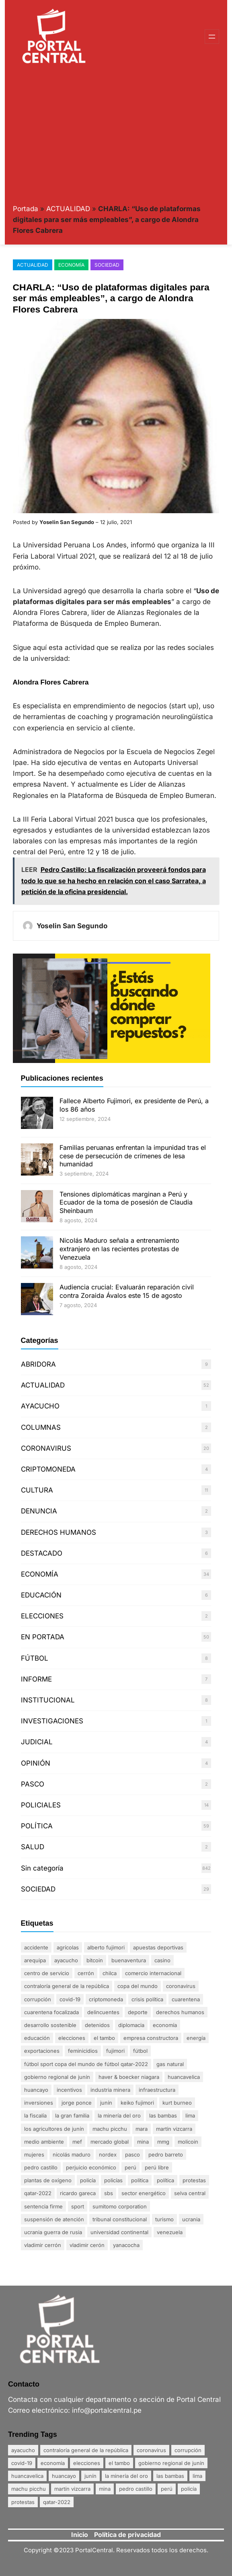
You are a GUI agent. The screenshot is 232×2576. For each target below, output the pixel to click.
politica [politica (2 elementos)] (139, 2180)
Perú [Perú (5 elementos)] (130, 2167)
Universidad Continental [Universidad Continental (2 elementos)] (119, 2232)
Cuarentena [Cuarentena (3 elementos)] (186, 1999)
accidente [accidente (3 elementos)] (36, 1947)
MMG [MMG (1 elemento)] (163, 2141)
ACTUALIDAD (68, 209)
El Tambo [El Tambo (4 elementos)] (104, 2038)
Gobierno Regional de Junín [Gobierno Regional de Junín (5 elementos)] (57, 2077)
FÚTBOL (34, 1658)
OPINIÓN (35, 1763)
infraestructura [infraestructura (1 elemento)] (157, 2090)
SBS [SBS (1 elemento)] (108, 2193)
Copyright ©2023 (49, 2550)
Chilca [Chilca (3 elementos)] (110, 1973)
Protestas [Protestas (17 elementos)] (194, 2180)
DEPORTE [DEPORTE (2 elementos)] (138, 2012)
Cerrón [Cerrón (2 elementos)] (86, 1973)
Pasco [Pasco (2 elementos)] (132, 2154)
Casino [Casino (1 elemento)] (162, 1960)
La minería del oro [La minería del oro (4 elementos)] (119, 2115)
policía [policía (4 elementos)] (88, 2180)
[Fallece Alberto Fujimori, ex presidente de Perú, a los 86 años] (37, 1114)
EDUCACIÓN (41, 1595)
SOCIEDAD (106, 265)
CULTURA (37, 1490)
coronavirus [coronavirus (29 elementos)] (180, 1986)
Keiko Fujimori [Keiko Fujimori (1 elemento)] (137, 2102)
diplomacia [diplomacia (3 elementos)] (131, 2025)
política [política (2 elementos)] (165, 2180)
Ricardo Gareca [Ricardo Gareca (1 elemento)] (78, 2193)
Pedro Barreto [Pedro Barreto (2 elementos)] (165, 2154)
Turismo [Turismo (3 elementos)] (164, 2219)
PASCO (32, 1784)
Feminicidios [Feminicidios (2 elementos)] (83, 2051)
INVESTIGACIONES (52, 1721)
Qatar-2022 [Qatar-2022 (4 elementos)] (37, 2193)
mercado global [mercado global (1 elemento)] (109, 2141)
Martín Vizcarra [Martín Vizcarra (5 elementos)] (174, 2129)
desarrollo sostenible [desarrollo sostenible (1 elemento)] (50, 2025)
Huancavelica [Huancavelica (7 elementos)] (184, 2077)
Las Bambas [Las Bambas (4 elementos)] (163, 2115)
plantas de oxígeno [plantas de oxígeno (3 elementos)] (48, 2180)
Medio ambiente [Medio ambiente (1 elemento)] (44, 2141)
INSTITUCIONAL (48, 1700)
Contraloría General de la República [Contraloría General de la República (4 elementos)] (66, 1986)
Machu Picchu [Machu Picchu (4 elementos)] (109, 2129)
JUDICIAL (37, 1742)
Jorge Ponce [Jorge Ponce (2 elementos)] (77, 2102)
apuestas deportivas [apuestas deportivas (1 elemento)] (158, 1947)
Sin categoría (42, 1868)
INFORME (36, 1679)
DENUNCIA (39, 1511)
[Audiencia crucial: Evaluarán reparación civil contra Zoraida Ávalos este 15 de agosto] (37, 1300)
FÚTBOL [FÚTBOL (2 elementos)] (140, 2051)
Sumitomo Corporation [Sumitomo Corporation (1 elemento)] (119, 2206)
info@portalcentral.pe (107, 2410)
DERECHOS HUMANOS (58, 1532)
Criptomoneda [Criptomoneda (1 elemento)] (106, 1999)
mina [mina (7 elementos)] (143, 2141)
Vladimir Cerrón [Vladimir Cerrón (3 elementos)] (42, 2245)
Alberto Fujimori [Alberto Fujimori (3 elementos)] (106, 1947)
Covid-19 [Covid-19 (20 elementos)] (70, 1999)
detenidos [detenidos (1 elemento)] (97, 2025)
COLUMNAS (41, 1427)
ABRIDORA (38, 1364)
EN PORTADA (42, 1637)
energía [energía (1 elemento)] (196, 2038)
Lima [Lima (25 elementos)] (190, 2115)
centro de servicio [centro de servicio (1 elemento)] (46, 1973)
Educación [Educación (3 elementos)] (37, 2038)
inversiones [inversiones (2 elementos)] (38, 2102)
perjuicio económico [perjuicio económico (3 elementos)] (91, 2167)
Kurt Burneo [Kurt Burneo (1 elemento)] (177, 2102)
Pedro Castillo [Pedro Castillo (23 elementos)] (40, 2167)
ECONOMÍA (71, 265)
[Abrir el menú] (212, 36)
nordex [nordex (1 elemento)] (108, 2154)
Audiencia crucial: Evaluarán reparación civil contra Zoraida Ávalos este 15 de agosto (127, 1291)
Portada (25, 209)
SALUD (32, 1847)
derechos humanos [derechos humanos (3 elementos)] (180, 2012)
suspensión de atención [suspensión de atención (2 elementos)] (54, 2219)
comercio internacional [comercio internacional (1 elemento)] (153, 1973)
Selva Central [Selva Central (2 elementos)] (189, 2193)
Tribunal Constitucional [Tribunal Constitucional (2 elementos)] (119, 2219)
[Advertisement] (116, 134)
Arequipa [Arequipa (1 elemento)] (35, 1960)
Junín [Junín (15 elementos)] (106, 2102)
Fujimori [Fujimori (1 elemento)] (115, 2051)
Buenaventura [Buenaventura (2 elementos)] (128, 1960)
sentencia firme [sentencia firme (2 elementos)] (43, 2206)
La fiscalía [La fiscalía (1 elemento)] (35, 2115)
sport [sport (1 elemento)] (77, 2206)
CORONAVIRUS (46, 1448)
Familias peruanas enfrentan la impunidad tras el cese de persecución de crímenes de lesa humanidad (133, 1155)
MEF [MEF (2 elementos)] (77, 2141)
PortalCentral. (95, 2550)
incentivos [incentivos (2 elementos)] (69, 2090)
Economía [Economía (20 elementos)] (165, 2025)
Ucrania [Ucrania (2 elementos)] (191, 2219)
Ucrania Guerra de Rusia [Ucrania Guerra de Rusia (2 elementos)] (53, 2232)
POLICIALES (41, 1805)
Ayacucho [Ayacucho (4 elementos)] (66, 1960)
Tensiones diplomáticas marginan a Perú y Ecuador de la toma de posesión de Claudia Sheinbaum (126, 1202)
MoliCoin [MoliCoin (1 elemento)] (188, 2141)
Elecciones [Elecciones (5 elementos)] (71, 2038)
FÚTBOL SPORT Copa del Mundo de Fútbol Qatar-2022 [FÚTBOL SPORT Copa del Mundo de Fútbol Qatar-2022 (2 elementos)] (86, 2064)
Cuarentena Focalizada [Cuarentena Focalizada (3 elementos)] (51, 2012)
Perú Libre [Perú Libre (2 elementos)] (157, 2167)
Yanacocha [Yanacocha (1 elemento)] (126, 2245)
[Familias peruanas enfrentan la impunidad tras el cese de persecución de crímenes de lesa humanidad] (37, 1160)
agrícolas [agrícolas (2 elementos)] (68, 1947)
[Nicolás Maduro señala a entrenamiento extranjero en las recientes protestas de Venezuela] (37, 1253)
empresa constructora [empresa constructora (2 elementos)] (150, 2038)
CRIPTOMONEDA (48, 1469)
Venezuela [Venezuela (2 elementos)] (170, 2232)
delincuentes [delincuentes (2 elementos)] (103, 2012)
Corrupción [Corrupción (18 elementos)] (37, 1999)
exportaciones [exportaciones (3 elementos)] (42, 2051)
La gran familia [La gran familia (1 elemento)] (72, 2115)
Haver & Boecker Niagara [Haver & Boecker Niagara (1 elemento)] (129, 2077)
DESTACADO (41, 1553)
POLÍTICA (37, 1826)
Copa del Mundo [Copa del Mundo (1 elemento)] (137, 1986)
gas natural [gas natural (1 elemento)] (170, 2064)
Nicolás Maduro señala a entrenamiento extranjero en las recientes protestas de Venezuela (119, 1248)
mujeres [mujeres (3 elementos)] (34, 2154)
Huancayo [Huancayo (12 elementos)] (36, 2090)
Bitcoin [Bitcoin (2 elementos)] (94, 1960)
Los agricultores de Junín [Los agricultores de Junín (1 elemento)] (54, 2129)
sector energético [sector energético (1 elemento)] (143, 2193)
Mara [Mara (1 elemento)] (142, 2129)
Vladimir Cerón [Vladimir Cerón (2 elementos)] (87, 2245)
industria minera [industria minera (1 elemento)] (110, 2090)
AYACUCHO (40, 1406)
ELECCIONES (42, 1616)
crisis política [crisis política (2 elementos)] (147, 1999)
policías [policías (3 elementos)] (113, 2180)
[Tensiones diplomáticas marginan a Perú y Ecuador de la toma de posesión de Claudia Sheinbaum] (37, 1207)
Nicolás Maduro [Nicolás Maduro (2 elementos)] (71, 2154)
